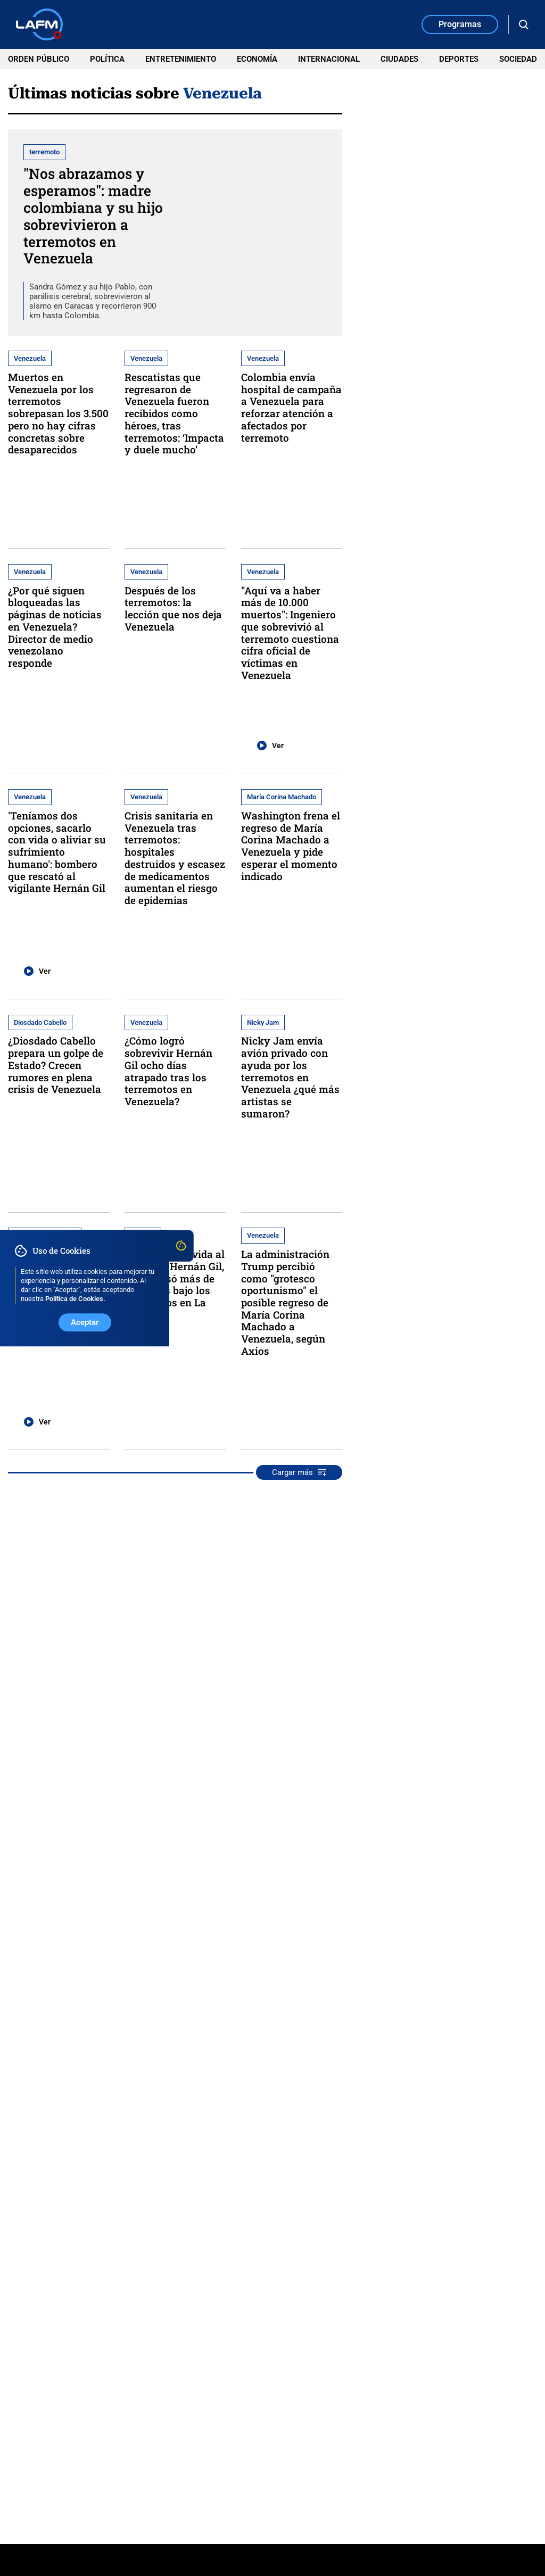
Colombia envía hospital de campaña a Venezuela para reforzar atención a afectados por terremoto (291, 407)
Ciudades (399, 59)
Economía (257, 59)
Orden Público (38, 59)
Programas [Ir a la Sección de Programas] (460, 24)
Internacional (329, 59)
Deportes (458, 59)
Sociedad (518, 59)
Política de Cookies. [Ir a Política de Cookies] (75, 1299)
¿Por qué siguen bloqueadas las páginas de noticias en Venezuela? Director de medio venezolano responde (55, 626)
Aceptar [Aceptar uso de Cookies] (84, 1322)
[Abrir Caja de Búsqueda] (524, 25)
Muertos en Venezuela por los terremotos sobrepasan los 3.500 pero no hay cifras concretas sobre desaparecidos (58, 413)
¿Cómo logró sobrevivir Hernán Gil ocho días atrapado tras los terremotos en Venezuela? (168, 1071)
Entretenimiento (180, 59)
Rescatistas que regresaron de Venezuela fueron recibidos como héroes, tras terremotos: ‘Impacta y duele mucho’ (174, 413)
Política (107, 59)
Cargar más (299, 1472)
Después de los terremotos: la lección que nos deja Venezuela (173, 608)
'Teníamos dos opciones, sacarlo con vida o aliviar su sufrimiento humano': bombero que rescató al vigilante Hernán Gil (57, 851)
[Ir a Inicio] (39, 24)
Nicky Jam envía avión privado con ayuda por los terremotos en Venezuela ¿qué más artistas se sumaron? (290, 1077)
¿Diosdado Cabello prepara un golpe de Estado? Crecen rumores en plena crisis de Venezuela (55, 1065)
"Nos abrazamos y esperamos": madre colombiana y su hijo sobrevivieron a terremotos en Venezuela (93, 215)
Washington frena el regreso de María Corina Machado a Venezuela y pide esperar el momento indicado (290, 846)
